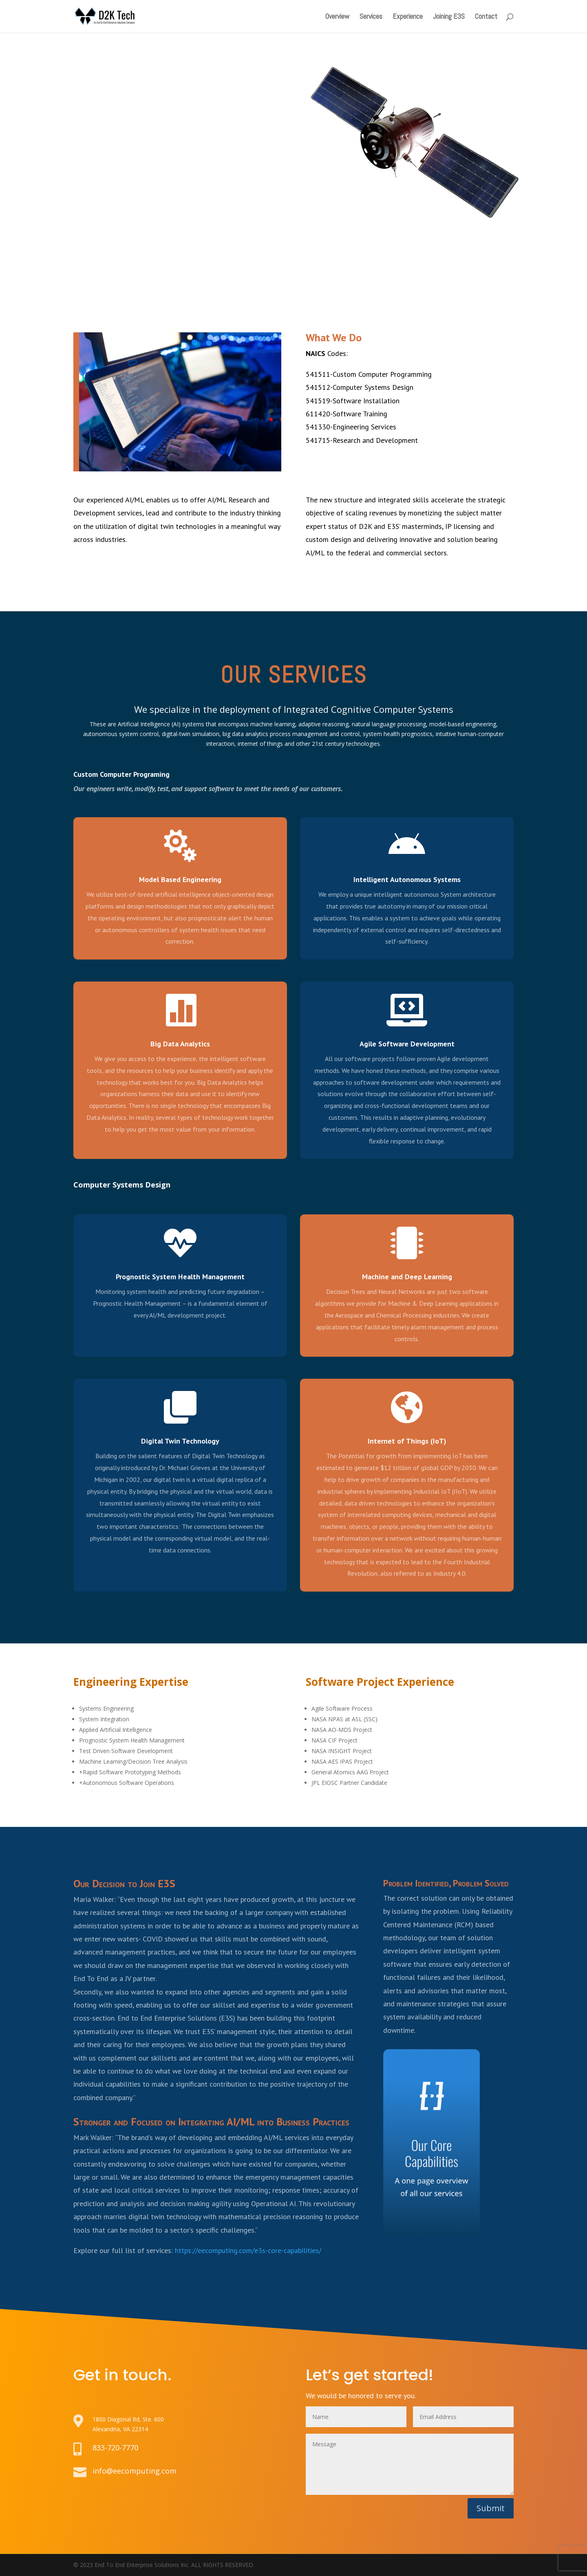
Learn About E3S (200, 188)
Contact (486, 17)
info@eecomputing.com (135, 2471)
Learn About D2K (113, 188)
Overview (337, 17)
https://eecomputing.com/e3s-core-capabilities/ (248, 2250)
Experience (408, 17)
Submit (491, 2508)
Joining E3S (449, 17)
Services (371, 17)
